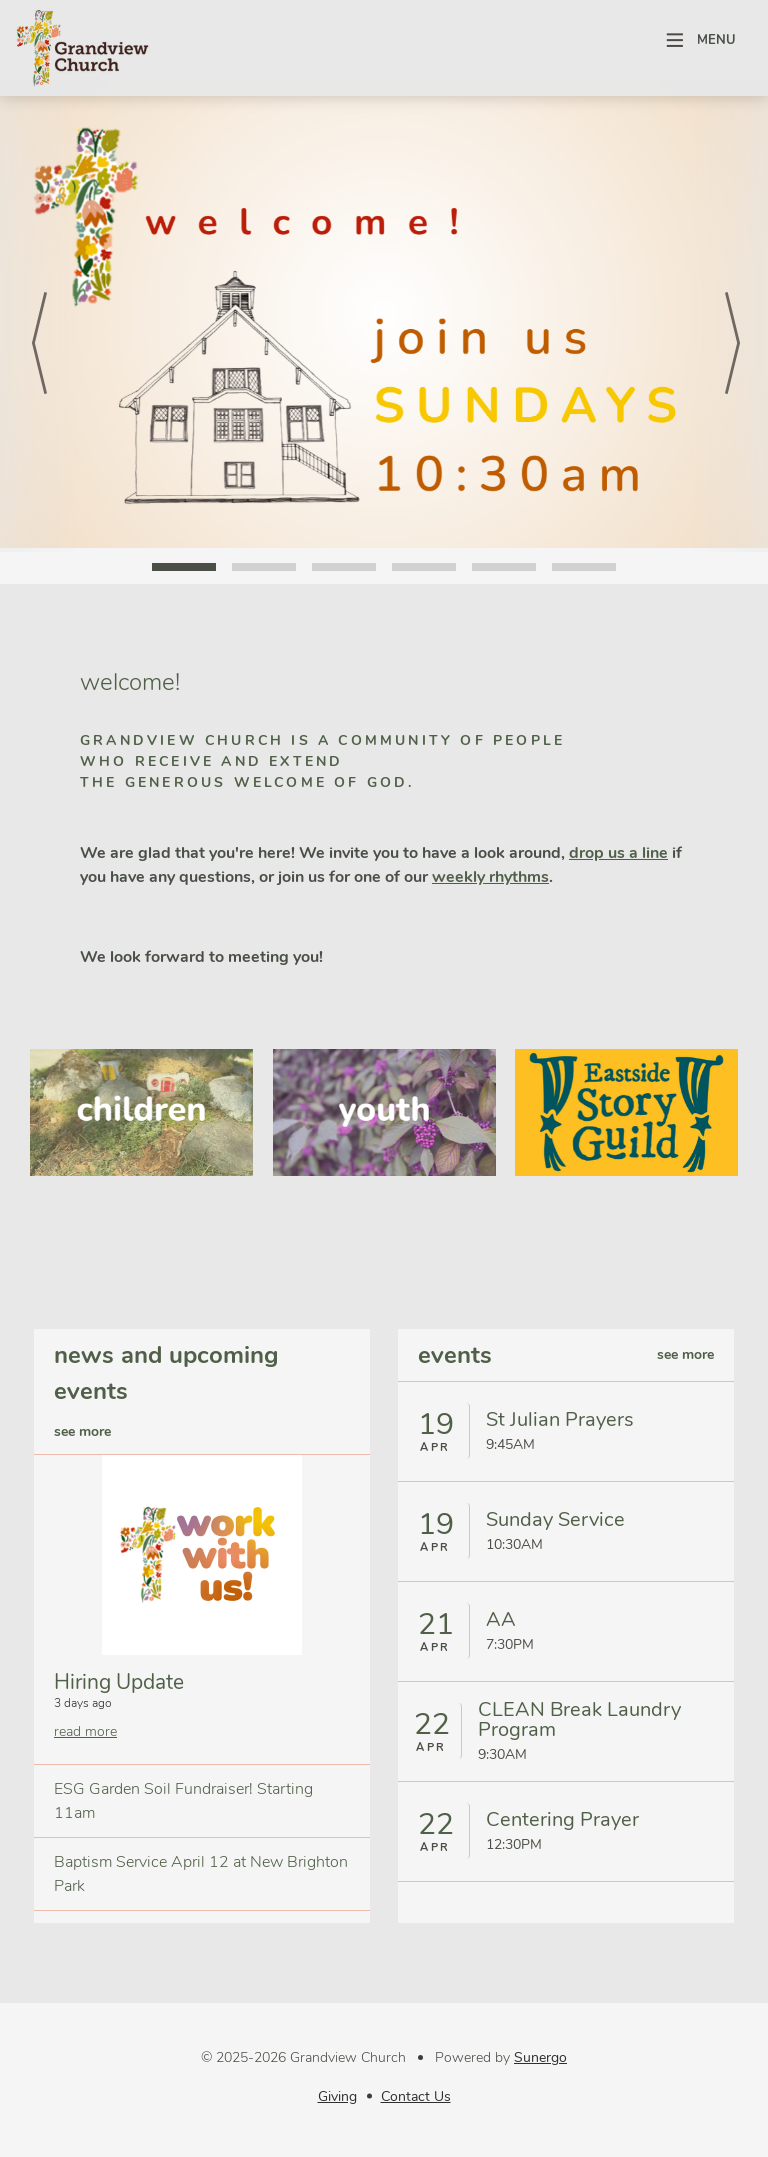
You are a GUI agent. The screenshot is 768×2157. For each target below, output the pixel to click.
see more (82, 1431)
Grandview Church (82, 48)
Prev (38, 316)
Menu (716, 40)
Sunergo (540, 2057)
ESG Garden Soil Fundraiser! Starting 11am (183, 1801)
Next (729, 316)
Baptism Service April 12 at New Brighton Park (201, 1874)
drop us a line (618, 853)
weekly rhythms (490, 877)
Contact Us (416, 2096)
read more (85, 1731)
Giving (337, 2096)
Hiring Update (119, 1682)
